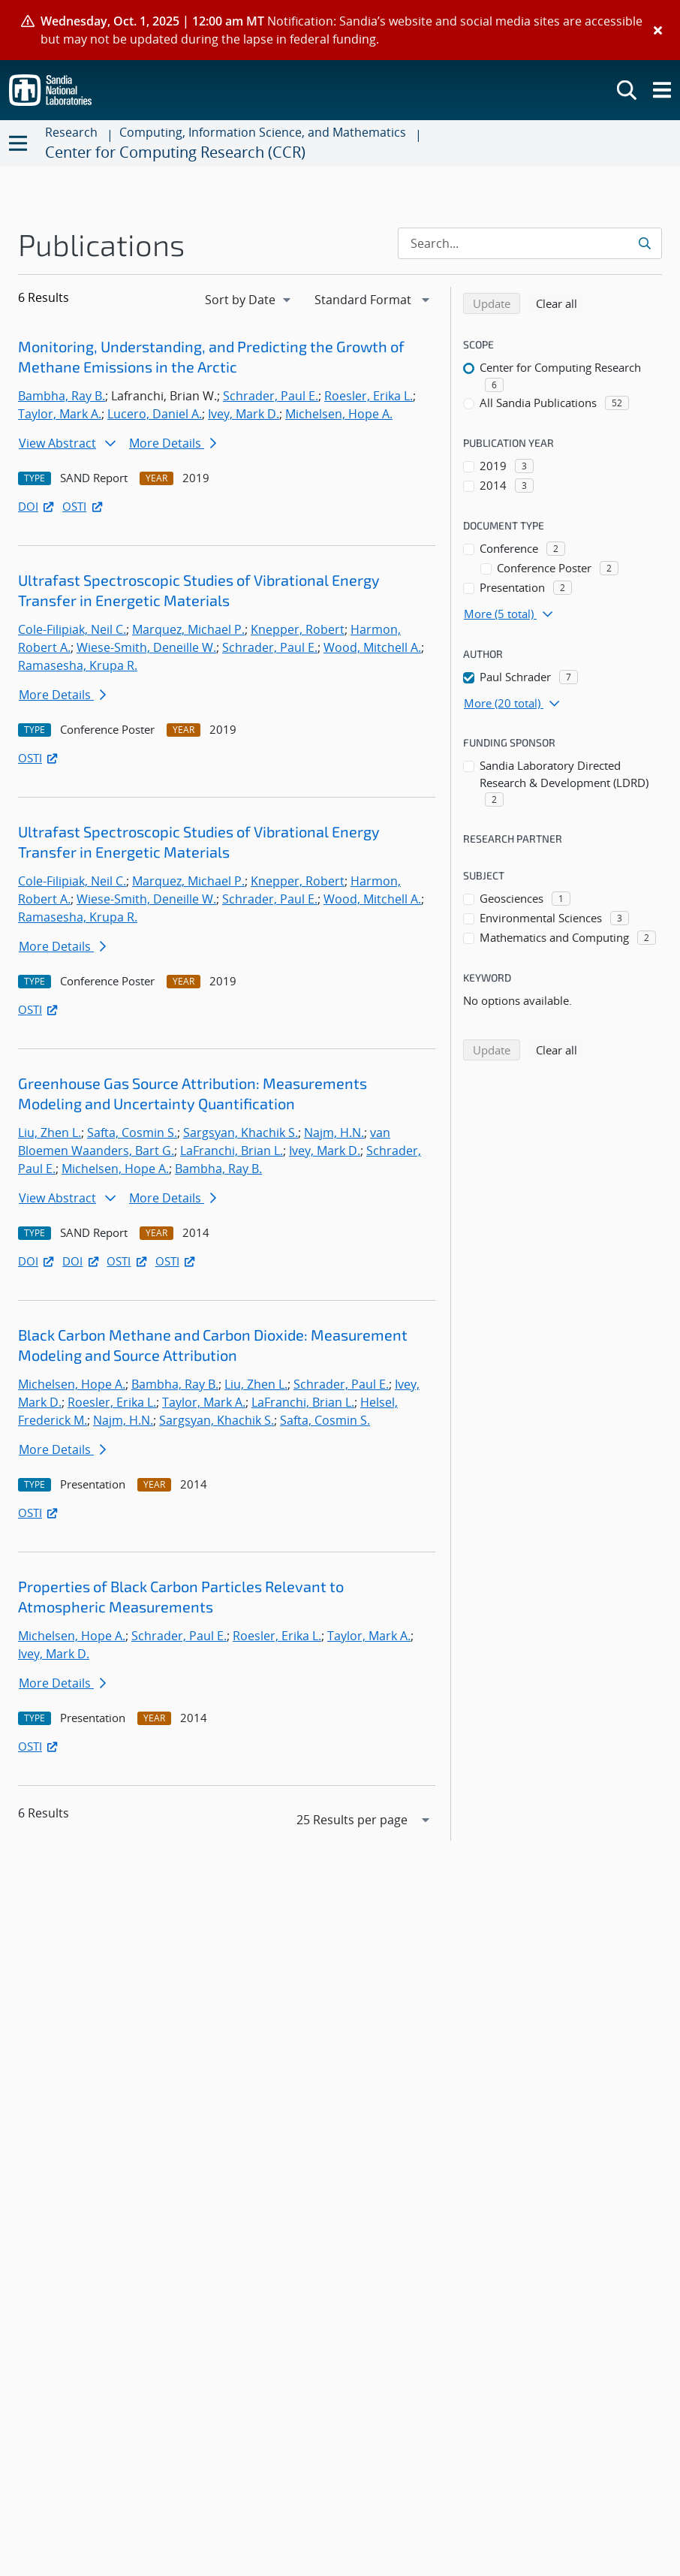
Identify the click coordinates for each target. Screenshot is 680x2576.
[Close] (658, 30)
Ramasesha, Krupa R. (77, 665)
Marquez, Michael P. (188, 629)
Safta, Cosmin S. (132, 1132)
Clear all (561, 302)
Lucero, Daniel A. (154, 414)
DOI (37, 506)
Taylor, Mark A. (59, 414)
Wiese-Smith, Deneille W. (146, 647)
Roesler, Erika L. (368, 396)
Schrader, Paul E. (270, 396)
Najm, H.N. (334, 1132)
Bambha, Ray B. (61, 396)
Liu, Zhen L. (49, 1132)
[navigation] (249, 300)
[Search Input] (530, 243)
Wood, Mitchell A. (372, 647)
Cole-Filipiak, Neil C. (72, 629)
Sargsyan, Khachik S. (240, 1132)
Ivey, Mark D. (243, 414)
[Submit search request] (646, 243)
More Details (172, 443)
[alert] (340, 30)
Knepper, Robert (298, 629)
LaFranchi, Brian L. (231, 1150)
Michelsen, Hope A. (339, 414)
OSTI (83, 506)
